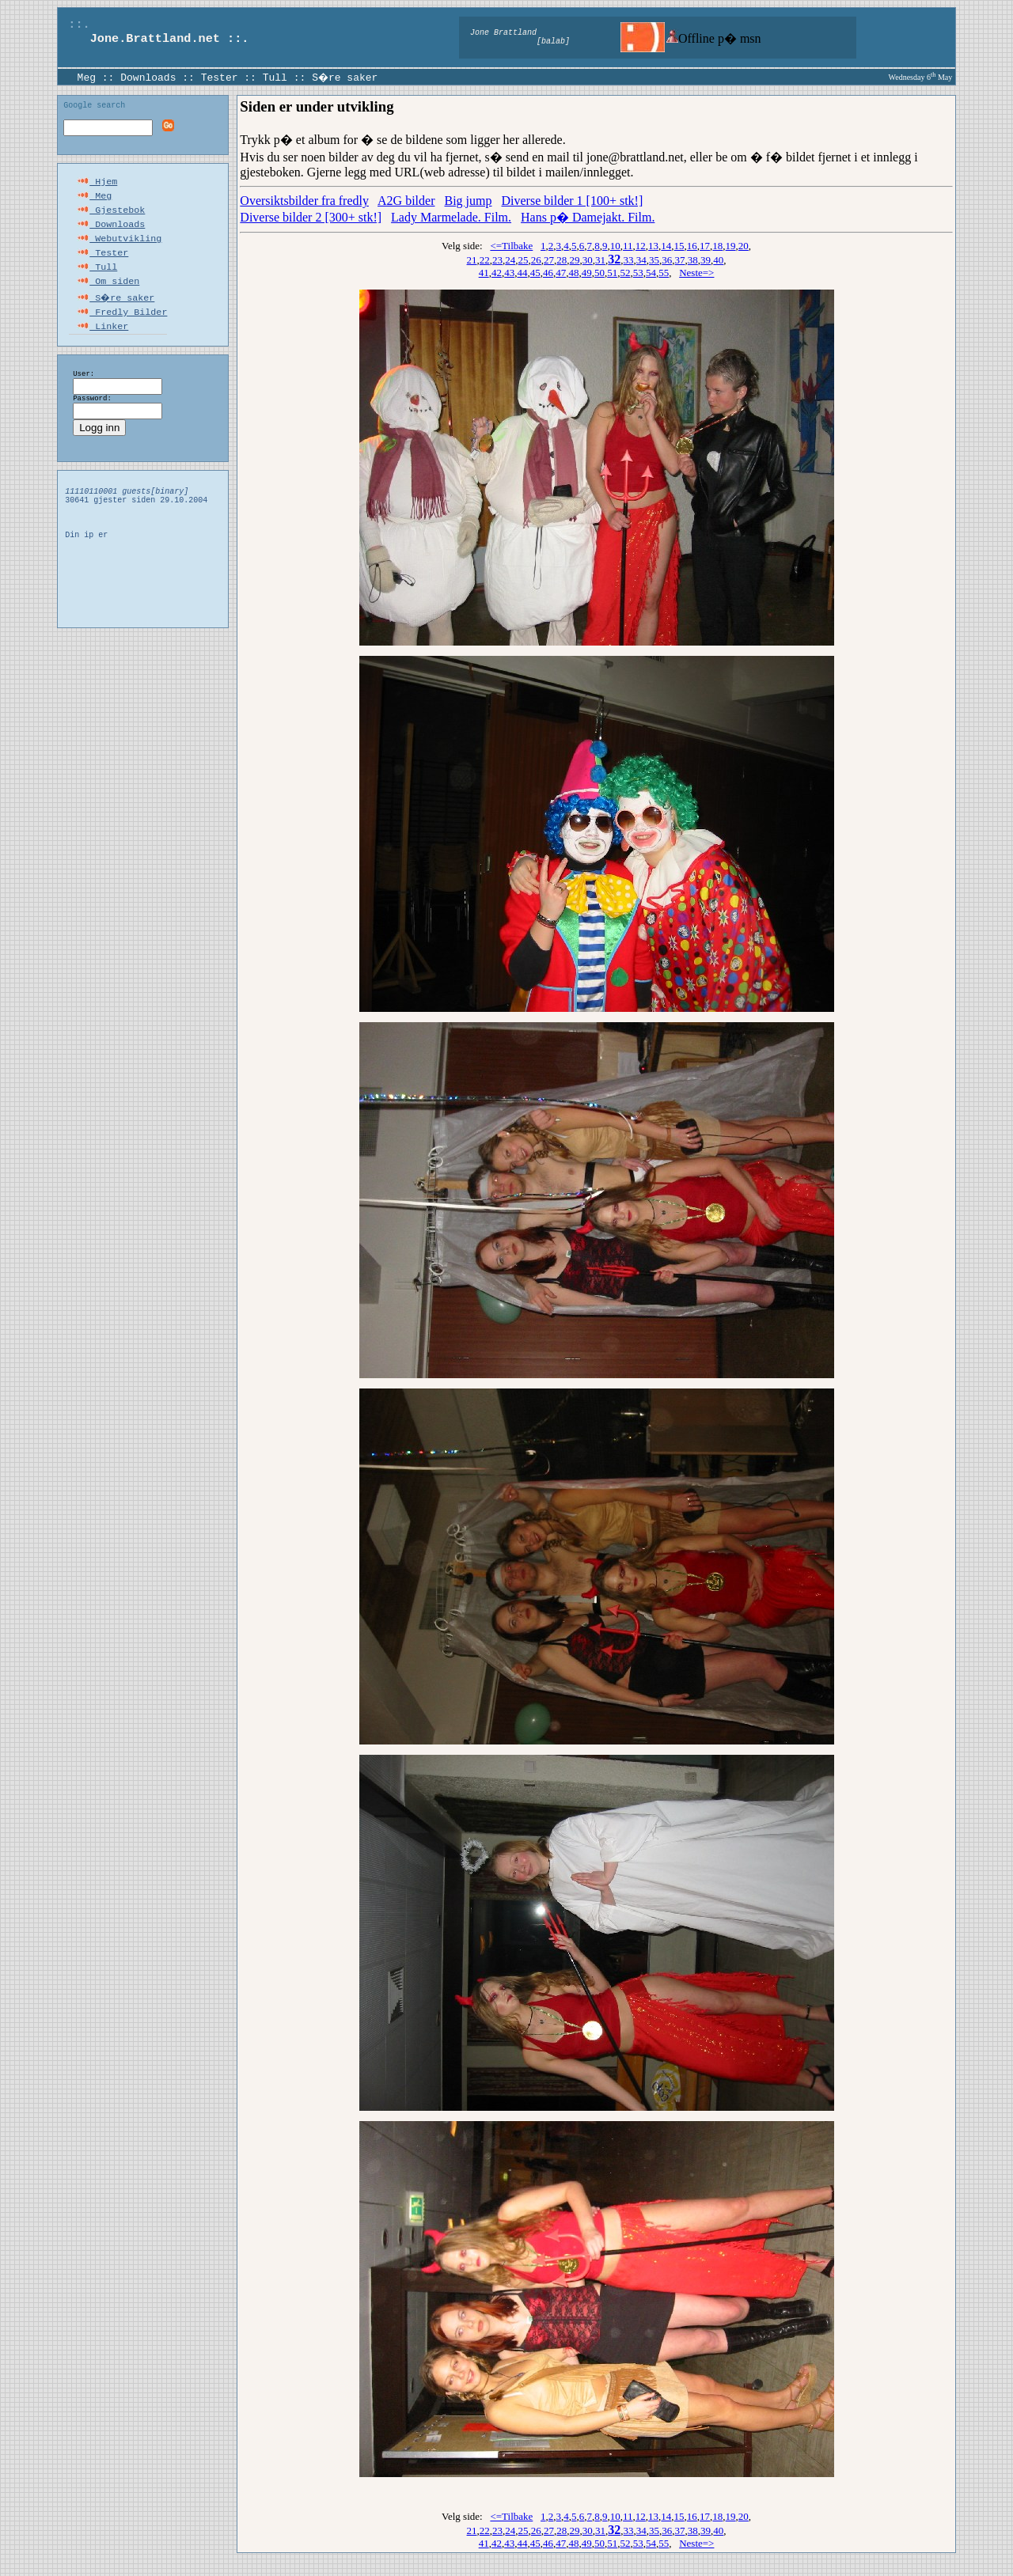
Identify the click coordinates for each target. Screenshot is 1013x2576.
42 (496, 272)
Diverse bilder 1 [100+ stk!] (572, 200)
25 (523, 260)
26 (536, 260)
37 (680, 260)
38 (693, 260)
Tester (219, 77)
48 (573, 272)
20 (743, 246)
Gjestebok (111, 216)
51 (612, 272)
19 (731, 246)
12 (640, 246)
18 (717, 246)
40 (718, 260)
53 (638, 272)
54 (651, 272)
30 (587, 260)
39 (705, 260)
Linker (102, 343)
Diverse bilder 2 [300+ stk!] (310, 217)
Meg (87, 77)
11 (628, 246)
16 (692, 246)
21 (472, 260)
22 (485, 260)
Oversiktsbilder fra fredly (304, 200)
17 (705, 246)
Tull (275, 77)
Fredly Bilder (122, 327)
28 (561, 260)
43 (509, 272)
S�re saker (346, 77)
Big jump (468, 200)
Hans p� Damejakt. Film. (587, 217)
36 (667, 260)
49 (587, 272)
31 (600, 260)
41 (484, 272)
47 (561, 272)
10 (615, 246)
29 (575, 260)
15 (679, 246)
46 (548, 272)
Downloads (148, 77)
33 (629, 260)
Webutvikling (119, 248)
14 (666, 246)
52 (625, 272)
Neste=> (696, 272)
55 (663, 272)
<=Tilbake (511, 246)
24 (510, 260)
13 (653, 246)
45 (535, 272)
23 (497, 260)
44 (522, 272)
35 (654, 260)
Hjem (97, 185)
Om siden (108, 296)
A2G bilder (406, 200)
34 (641, 260)
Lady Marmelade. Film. (451, 217)
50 (599, 272)
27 (549, 260)
